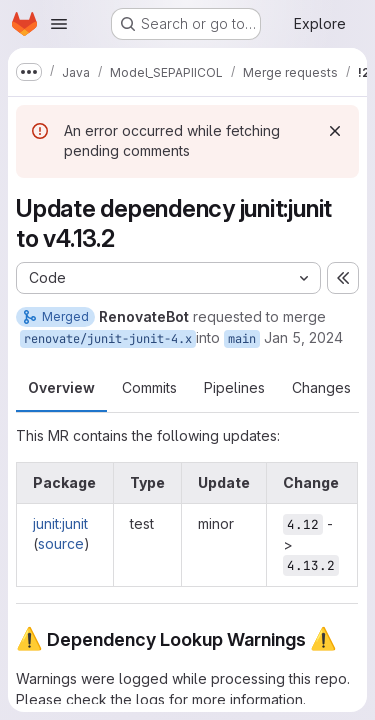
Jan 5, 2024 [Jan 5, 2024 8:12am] (303, 337)
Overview (61, 387)
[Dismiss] (335, 131)
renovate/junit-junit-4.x (108, 339)
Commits (149, 387)
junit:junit (60, 523)
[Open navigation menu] (59, 24)
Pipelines (234, 387)
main (242, 339)
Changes (321, 387)
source (61, 543)
